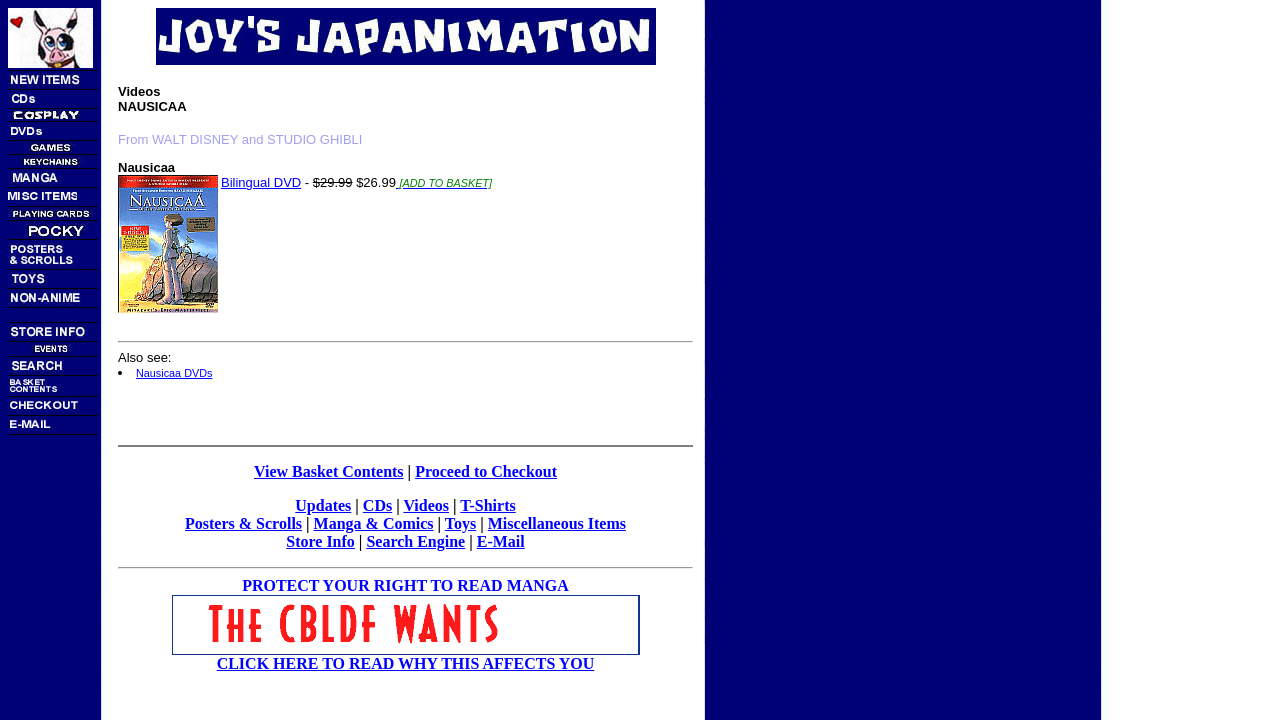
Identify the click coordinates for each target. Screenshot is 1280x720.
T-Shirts (487, 505)
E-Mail (501, 541)
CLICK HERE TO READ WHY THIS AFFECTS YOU (406, 663)
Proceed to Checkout (486, 471)
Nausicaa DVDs (174, 373)
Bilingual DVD (261, 182)
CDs (377, 505)
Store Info (320, 541)
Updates (323, 505)
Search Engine (415, 541)
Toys (460, 523)
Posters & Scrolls (243, 523)
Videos (426, 505)
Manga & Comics (374, 523)
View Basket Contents (329, 471)
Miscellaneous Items (557, 523)
